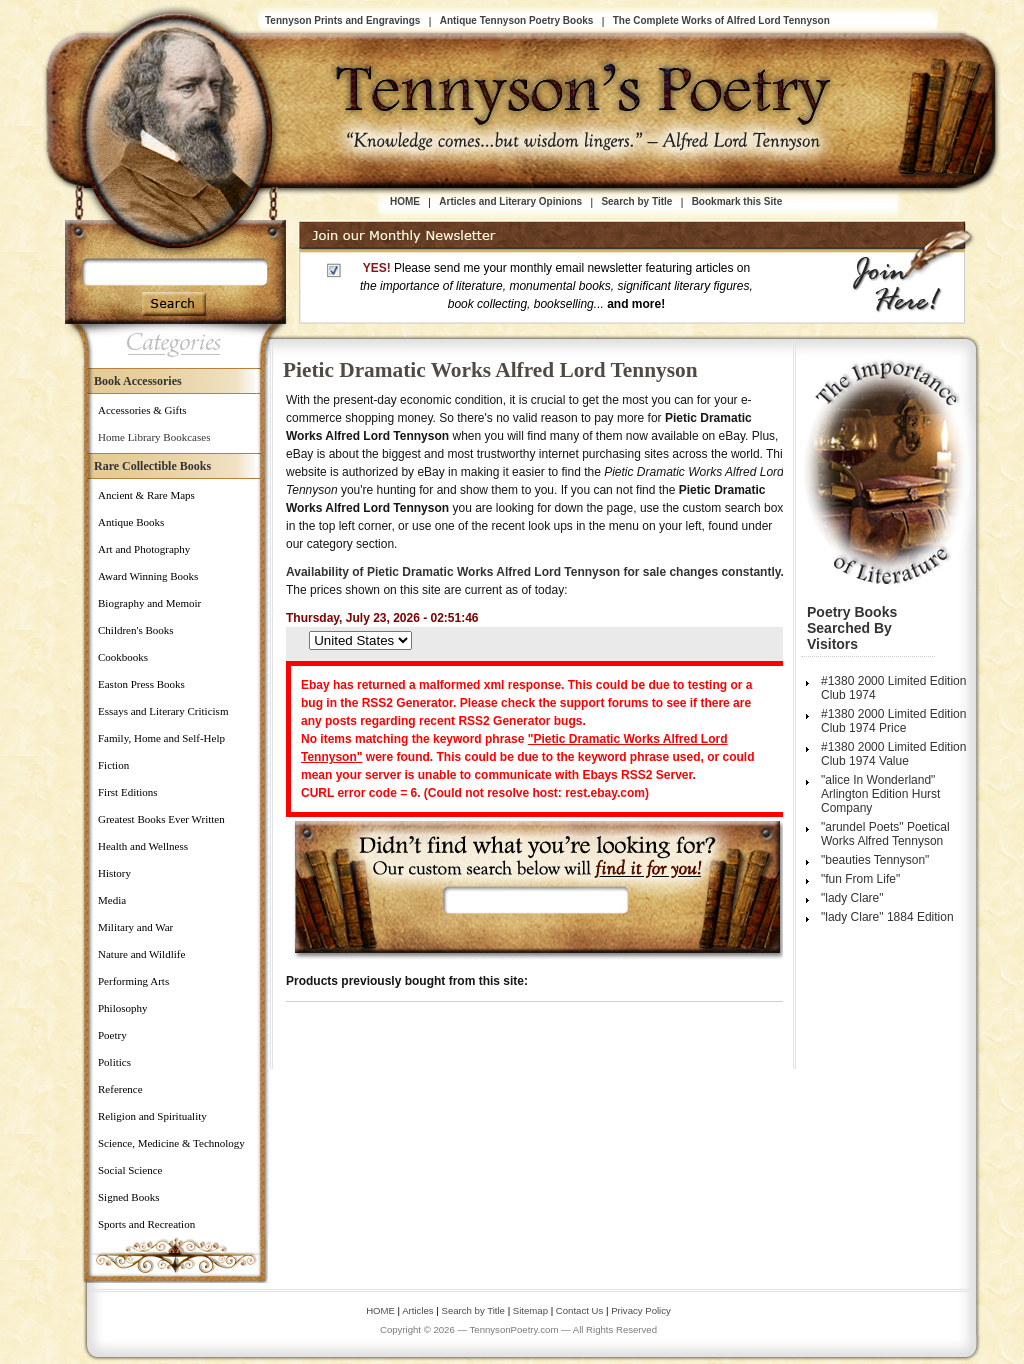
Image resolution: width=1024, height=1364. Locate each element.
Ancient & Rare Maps (146, 495)
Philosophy (123, 1008)
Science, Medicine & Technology (171, 1143)
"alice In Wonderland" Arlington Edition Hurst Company (880, 794)
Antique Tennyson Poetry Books (517, 20)
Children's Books (136, 630)
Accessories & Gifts (142, 410)
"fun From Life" (860, 879)
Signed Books (128, 1197)
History (114, 873)
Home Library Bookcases (154, 437)
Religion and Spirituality (152, 1116)
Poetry (112, 1035)
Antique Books (131, 522)
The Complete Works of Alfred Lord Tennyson (721, 20)
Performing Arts (133, 981)
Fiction (113, 765)
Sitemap (530, 1310)
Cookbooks (123, 657)
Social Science (130, 1170)
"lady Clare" (852, 898)
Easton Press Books (141, 684)
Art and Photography (144, 549)
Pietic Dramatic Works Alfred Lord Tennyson (490, 370)
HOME (405, 201)
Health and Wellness (143, 846)
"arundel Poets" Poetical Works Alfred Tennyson (885, 834)
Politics (114, 1062)
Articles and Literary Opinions (510, 201)
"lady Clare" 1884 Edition (887, 917)
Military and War (135, 927)
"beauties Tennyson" (875, 860)
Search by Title (636, 201)
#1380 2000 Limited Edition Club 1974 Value (893, 754)
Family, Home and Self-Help (161, 738)
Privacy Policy (641, 1310)
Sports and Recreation (146, 1224)
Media (112, 900)
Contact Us (581, 1310)
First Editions (128, 792)
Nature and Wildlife (141, 954)
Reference (120, 1089)
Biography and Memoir (149, 603)
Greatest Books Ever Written (161, 819)
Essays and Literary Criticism (163, 711)
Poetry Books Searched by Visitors (852, 628)
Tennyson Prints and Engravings (342, 20)
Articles (417, 1310)
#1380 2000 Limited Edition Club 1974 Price (893, 721)
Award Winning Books (148, 576)
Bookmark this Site (737, 201)
